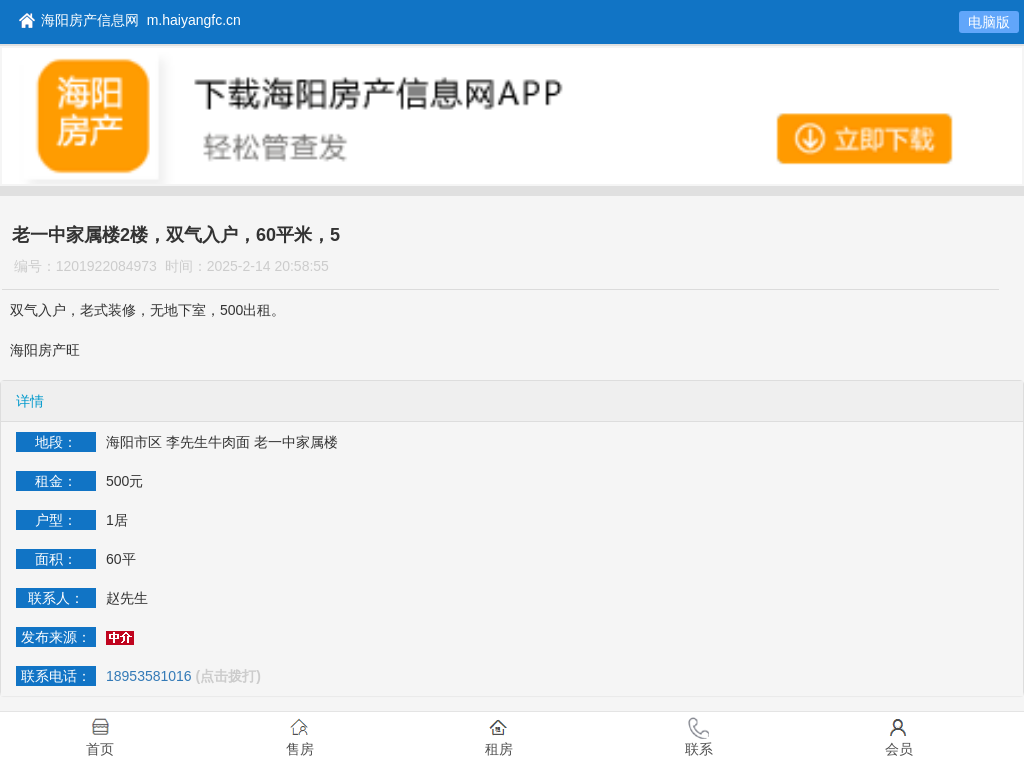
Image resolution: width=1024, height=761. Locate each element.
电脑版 (989, 22)
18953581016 (149, 676)
